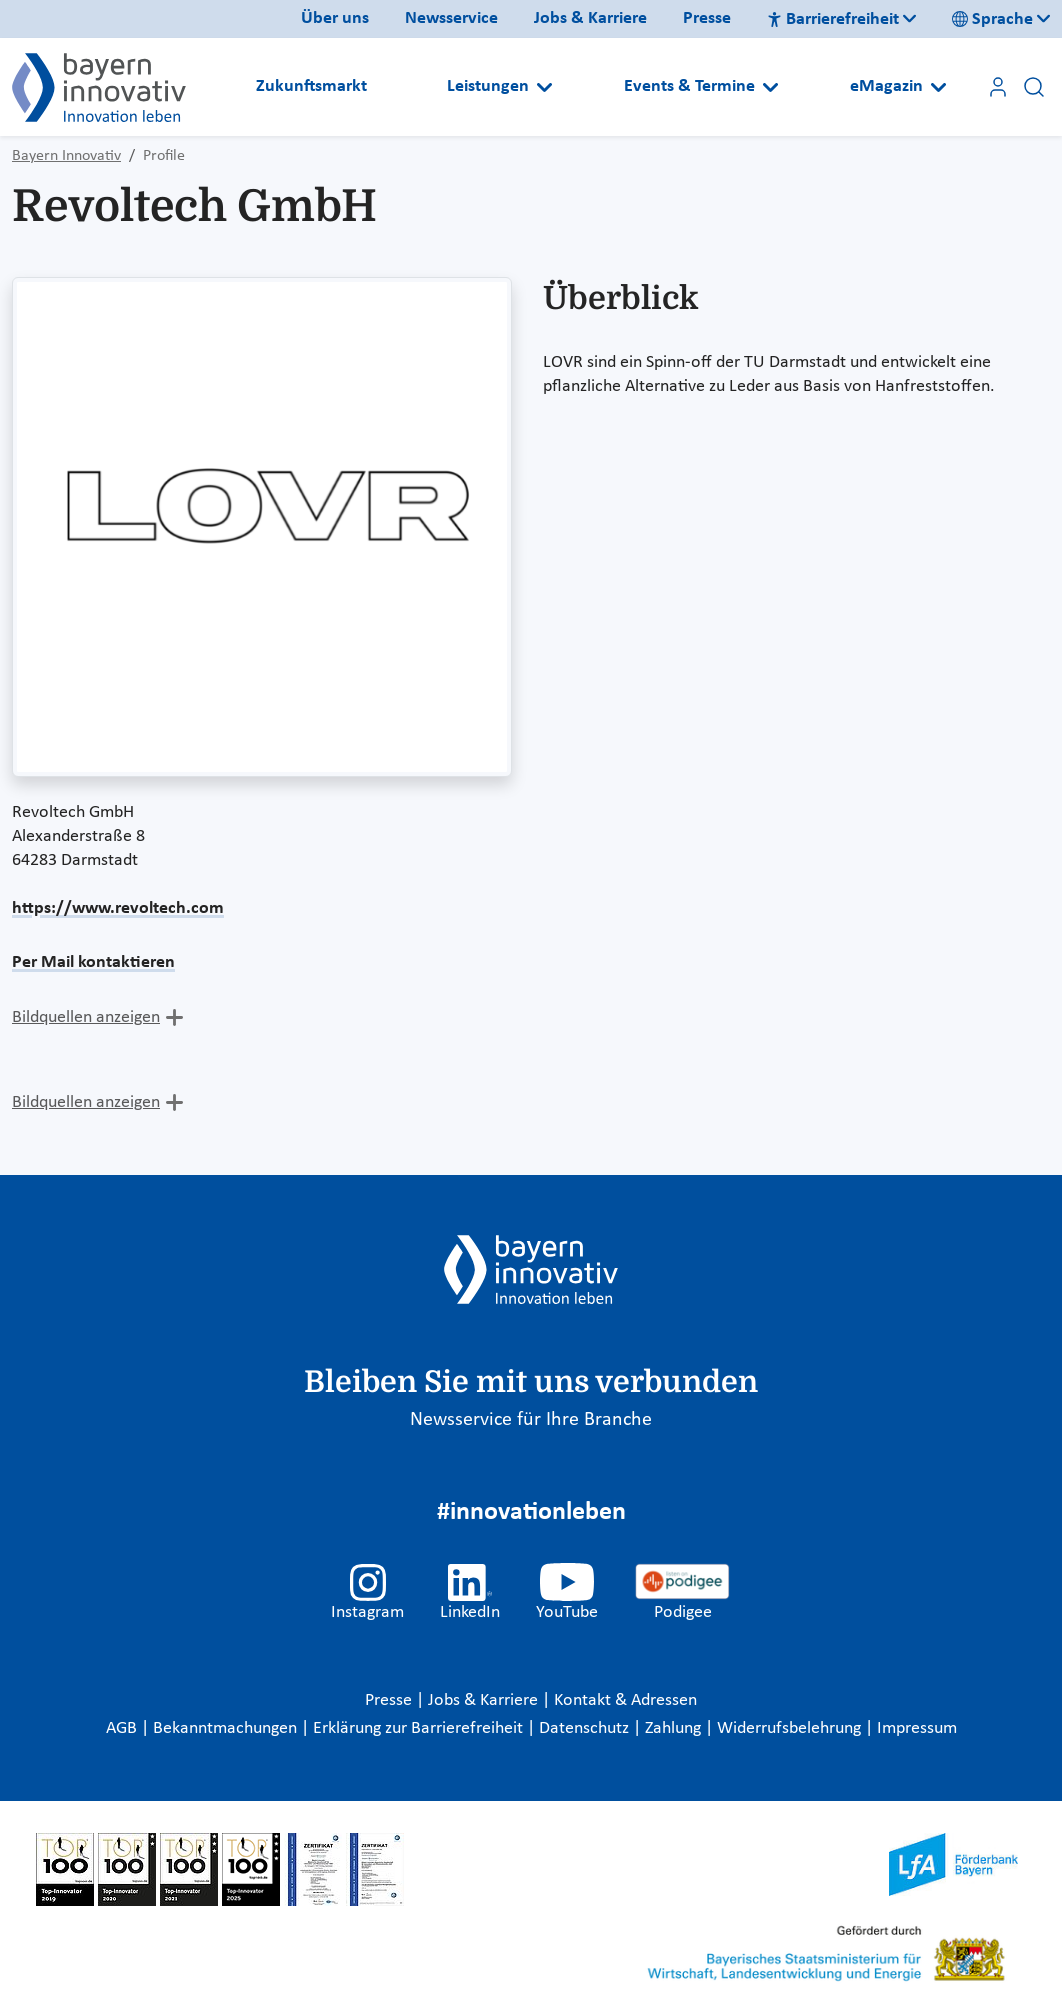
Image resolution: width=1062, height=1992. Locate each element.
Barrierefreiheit (833, 19)
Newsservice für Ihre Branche (531, 1420)
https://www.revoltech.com (118, 908)
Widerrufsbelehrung (791, 1728)
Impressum (917, 1728)
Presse (707, 18)
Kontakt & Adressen (625, 1700)
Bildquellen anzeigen (86, 1017)
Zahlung (675, 1728)
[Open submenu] (544, 87)
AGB (123, 1728)
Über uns (335, 18)
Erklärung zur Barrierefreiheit (420, 1728)
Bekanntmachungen (227, 1728)
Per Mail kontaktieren (93, 962)
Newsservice (451, 18)
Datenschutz (586, 1728)
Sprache (992, 19)
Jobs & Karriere (590, 18)
